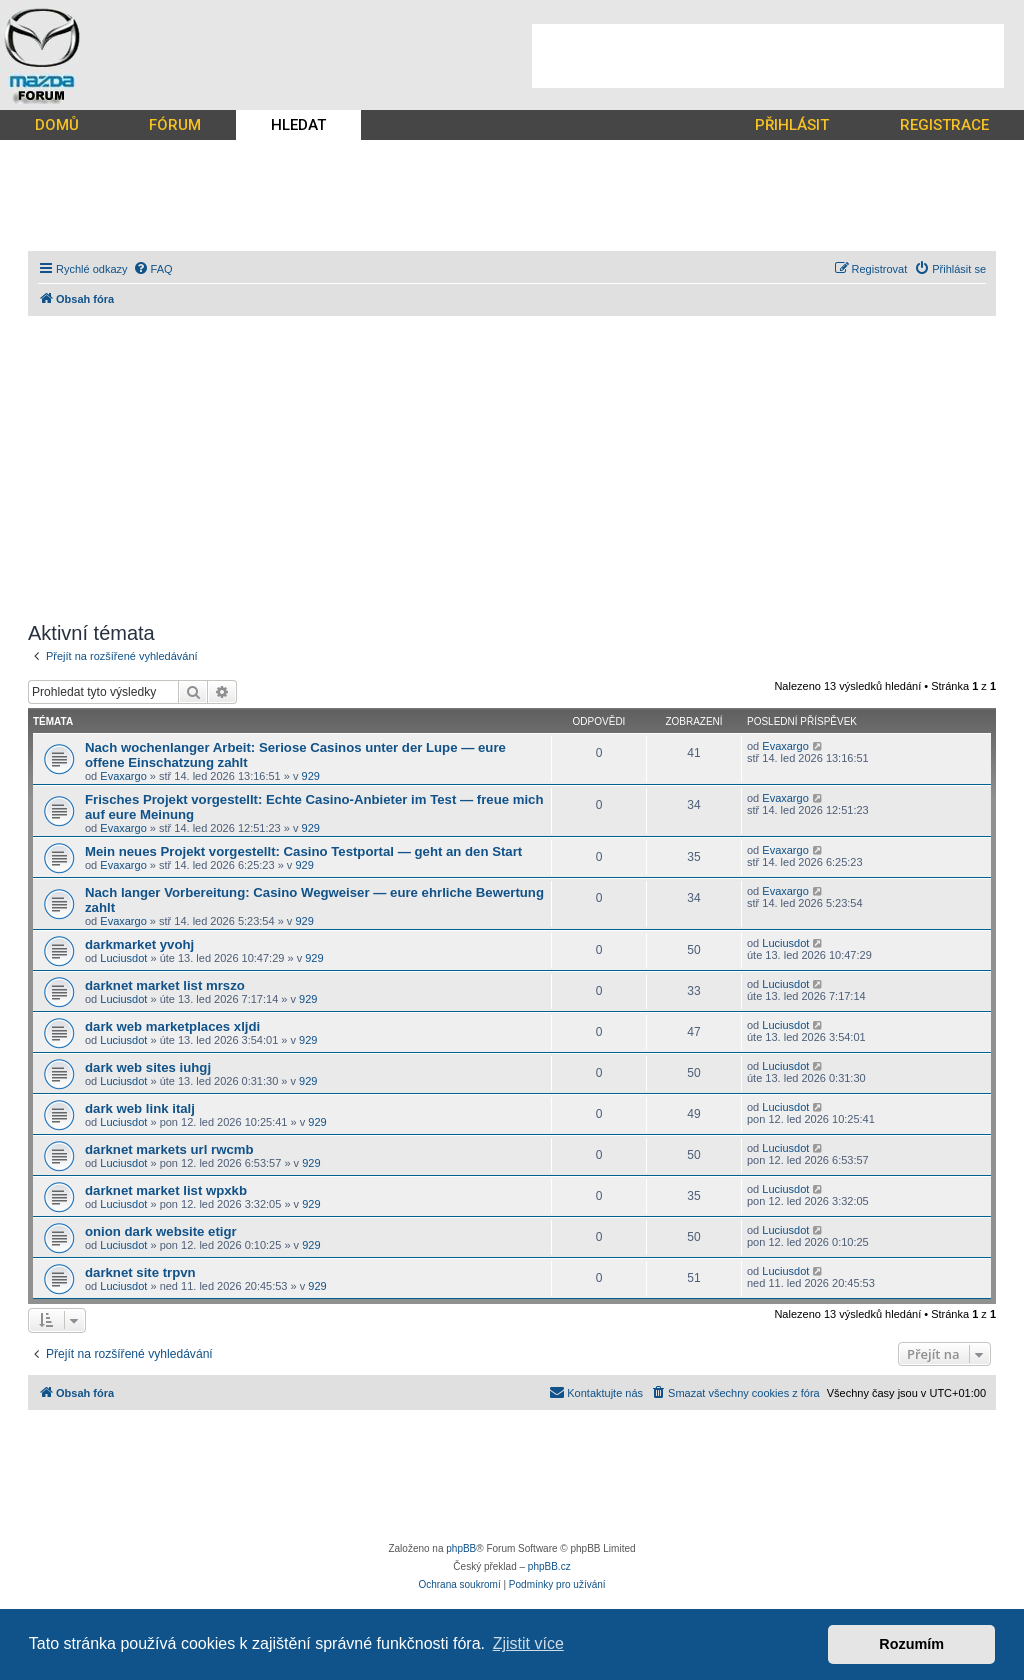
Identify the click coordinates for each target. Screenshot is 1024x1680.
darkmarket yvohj (139, 944)
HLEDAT (298, 125)
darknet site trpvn (140, 1272)
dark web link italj (140, 1108)
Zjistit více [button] (528, 1643)
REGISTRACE (944, 125)
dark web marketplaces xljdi (172, 1026)
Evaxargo (123, 776)
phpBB (461, 1548)
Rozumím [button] (911, 1644)
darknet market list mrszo (165, 985)
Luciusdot (123, 958)
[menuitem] (153, 269)
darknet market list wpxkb (166, 1190)
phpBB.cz (549, 1566)
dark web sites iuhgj (148, 1067)
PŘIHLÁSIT (792, 125)
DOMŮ (57, 125)
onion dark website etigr (161, 1231)
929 (311, 776)
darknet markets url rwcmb (169, 1149)
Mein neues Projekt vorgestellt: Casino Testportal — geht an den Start (303, 851)
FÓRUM (175, 125)
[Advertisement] (768, 56)
